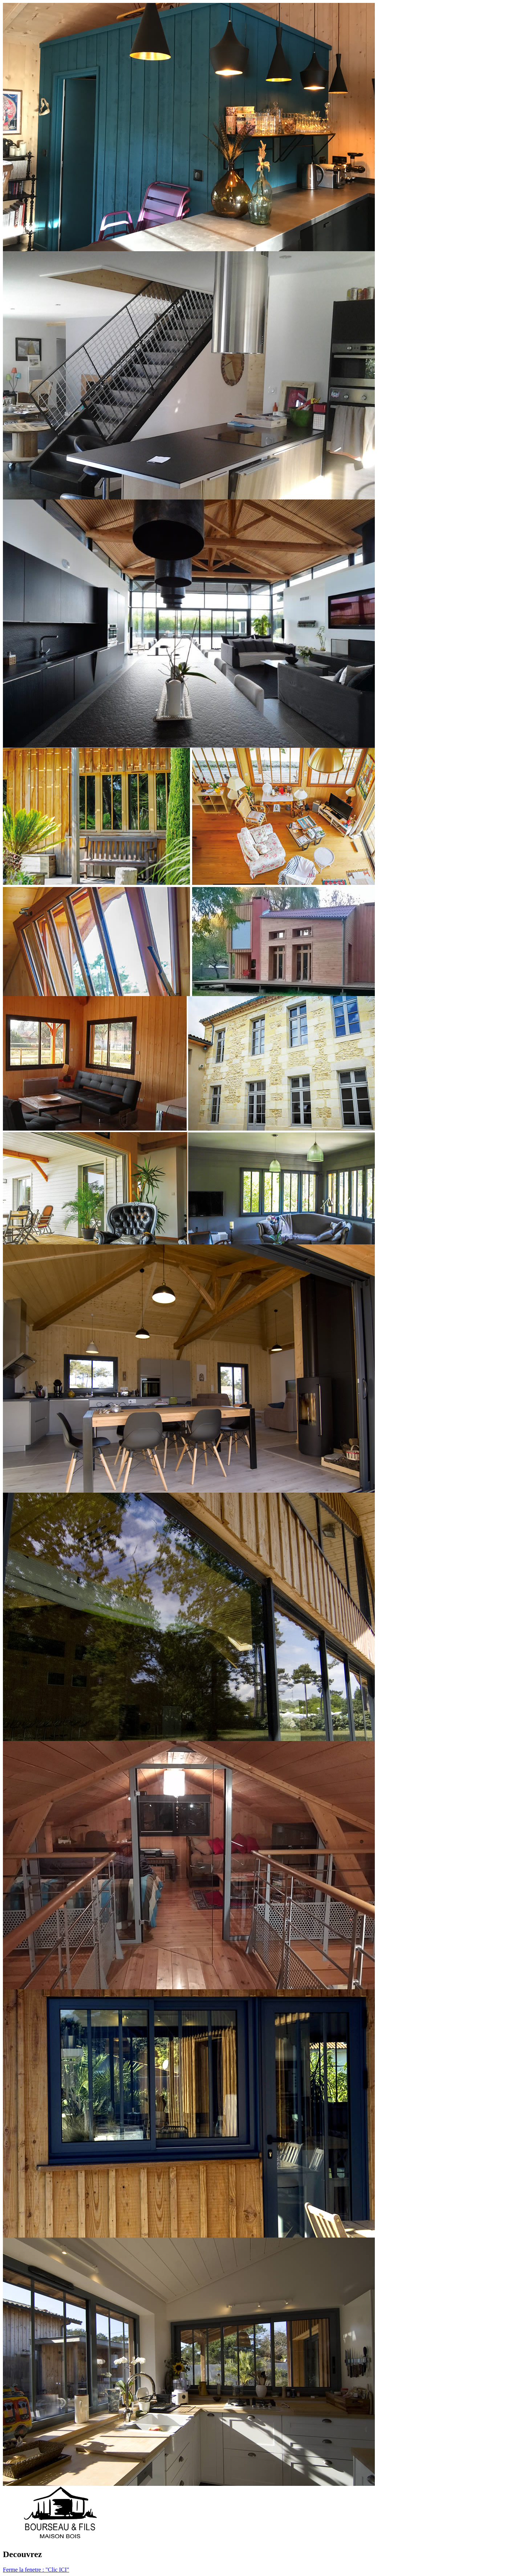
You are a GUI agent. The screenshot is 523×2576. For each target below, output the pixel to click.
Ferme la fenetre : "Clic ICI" (36, 2570)
